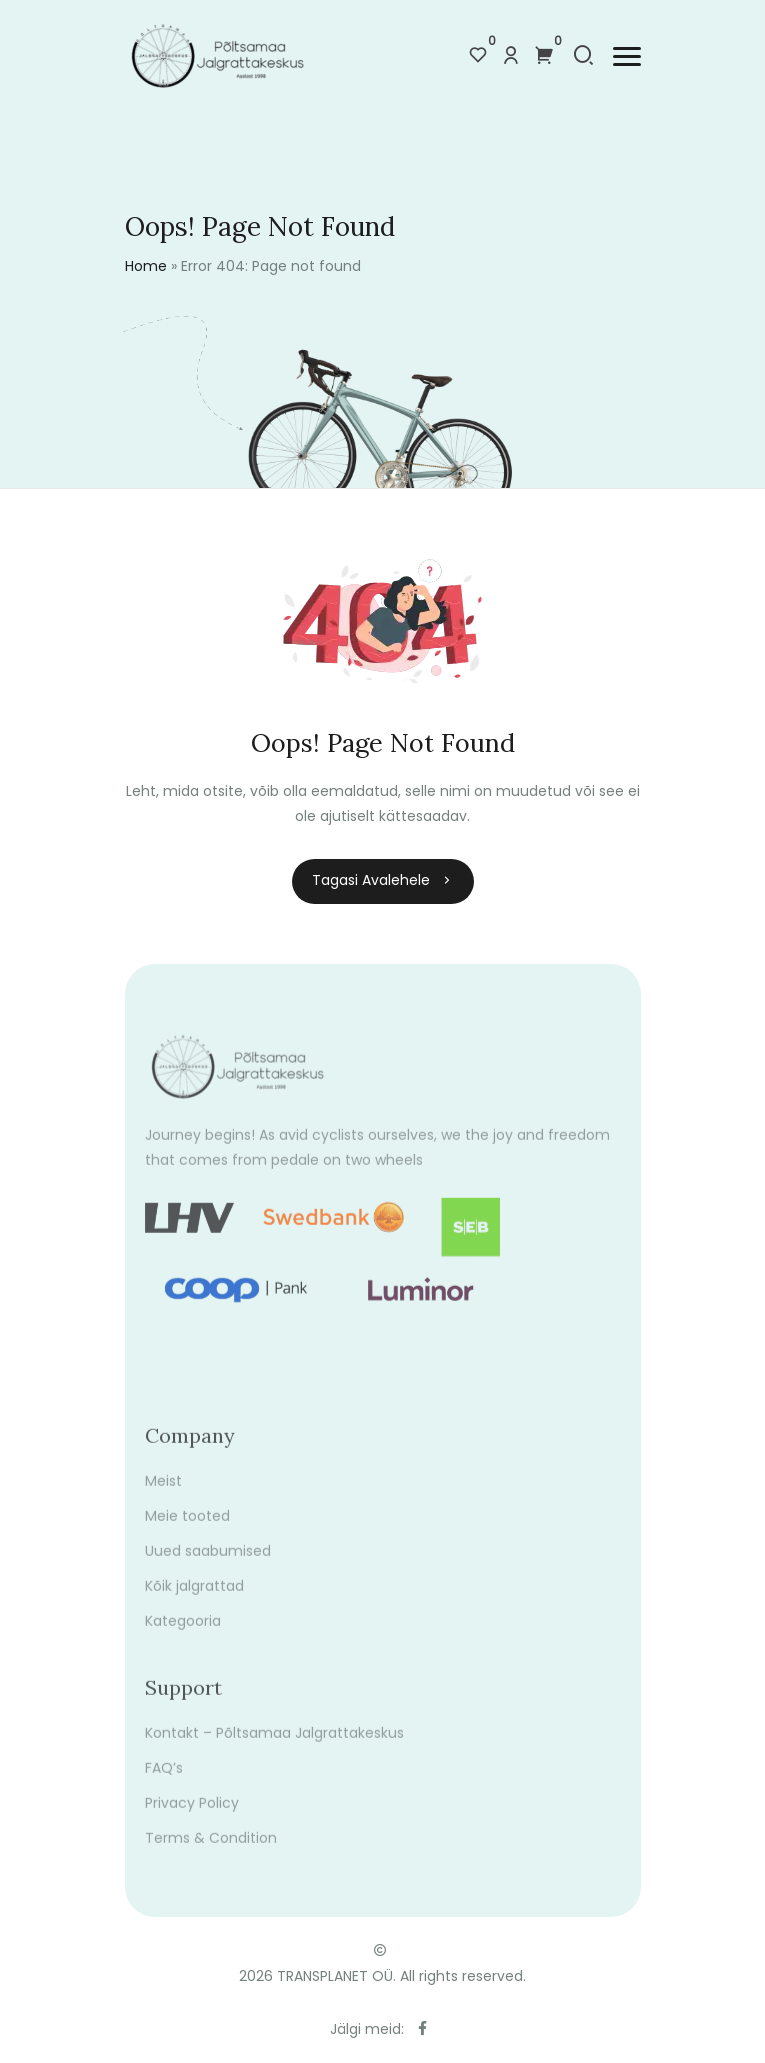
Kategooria (183, 1635)
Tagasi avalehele (383, 880)
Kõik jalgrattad (194, 1600)
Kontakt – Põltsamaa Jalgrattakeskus (274, 1747)
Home (146, 266)
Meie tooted (187, 1530)
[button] (627, 56)
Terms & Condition (211, 1852)
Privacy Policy (192, 1817)
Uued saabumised (208, 1565)
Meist (163, 1495)
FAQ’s (164, 1782)
